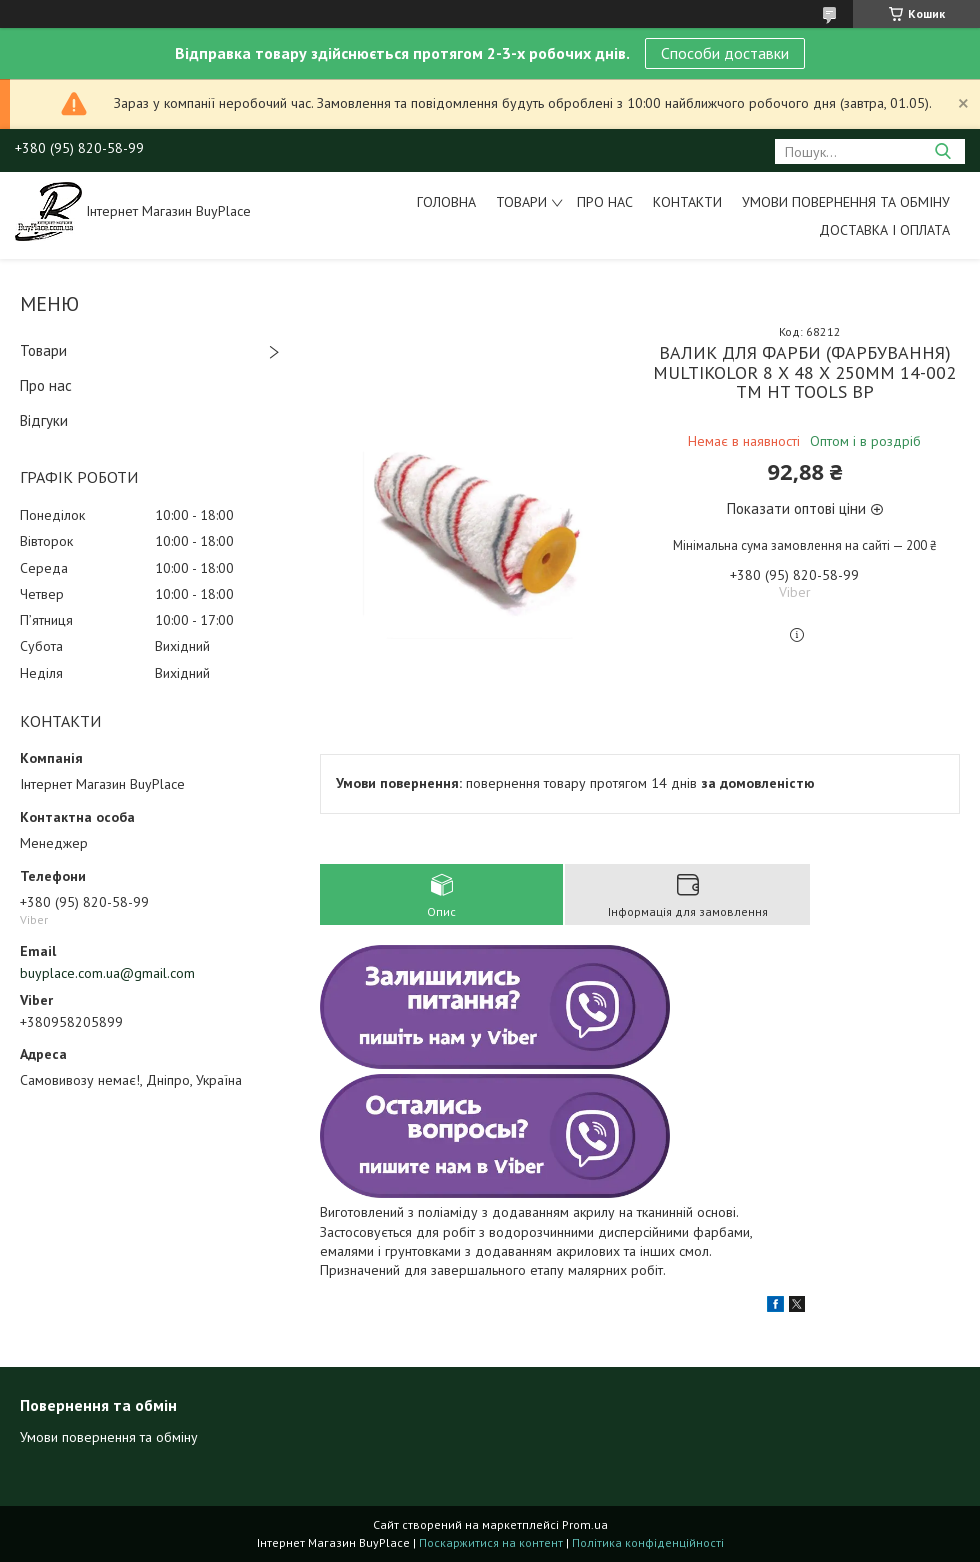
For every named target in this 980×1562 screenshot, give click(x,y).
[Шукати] (942, 151)
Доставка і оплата (884, 230)
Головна (446, 202)
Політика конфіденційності (648, 1542)
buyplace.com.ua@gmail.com (107, 973)
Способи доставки (725, 53)
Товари (521, 202)
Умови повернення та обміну (846, 202)
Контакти (687, 202)
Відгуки (44, 420)
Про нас (605, 202)
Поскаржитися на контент (491, 1542)
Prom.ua (585, 1524)
